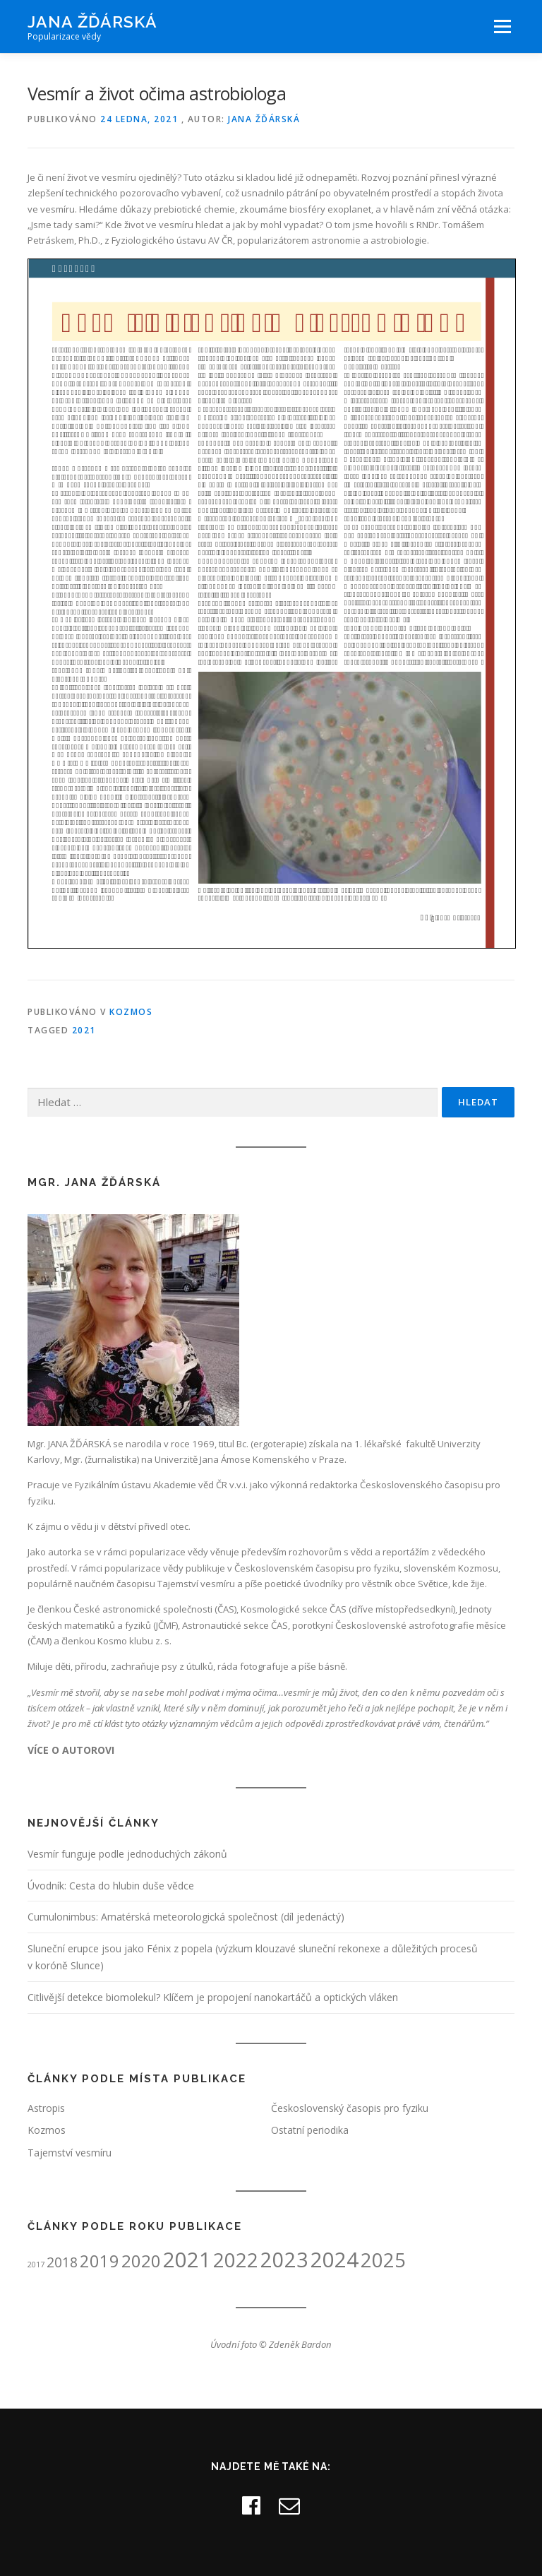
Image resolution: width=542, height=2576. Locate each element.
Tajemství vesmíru (70, 2152)
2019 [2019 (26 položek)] (99, 2261)
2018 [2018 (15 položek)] (62, 2262)
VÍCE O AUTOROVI (71, 1750)
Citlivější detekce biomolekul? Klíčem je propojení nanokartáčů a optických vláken (213, 1997)
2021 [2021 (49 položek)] (187, 2259)
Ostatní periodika (310, 2130)
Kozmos (130, 1012)
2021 (84, 1030)
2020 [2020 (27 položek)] (141, 2260)
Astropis (46, 2108)
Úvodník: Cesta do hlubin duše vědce (111, 1885)
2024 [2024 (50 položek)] (335, 2259)
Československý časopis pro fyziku (349, 2108)
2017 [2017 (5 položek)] (36, 2264)
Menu (502, 26)
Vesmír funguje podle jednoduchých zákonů (127, 1853)
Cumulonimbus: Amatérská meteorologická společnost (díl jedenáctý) (186, 1916)
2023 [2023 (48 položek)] (284, 2259)
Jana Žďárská (92, 21)
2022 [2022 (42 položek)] (235, 2259)
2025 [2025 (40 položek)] (383, 2260)
